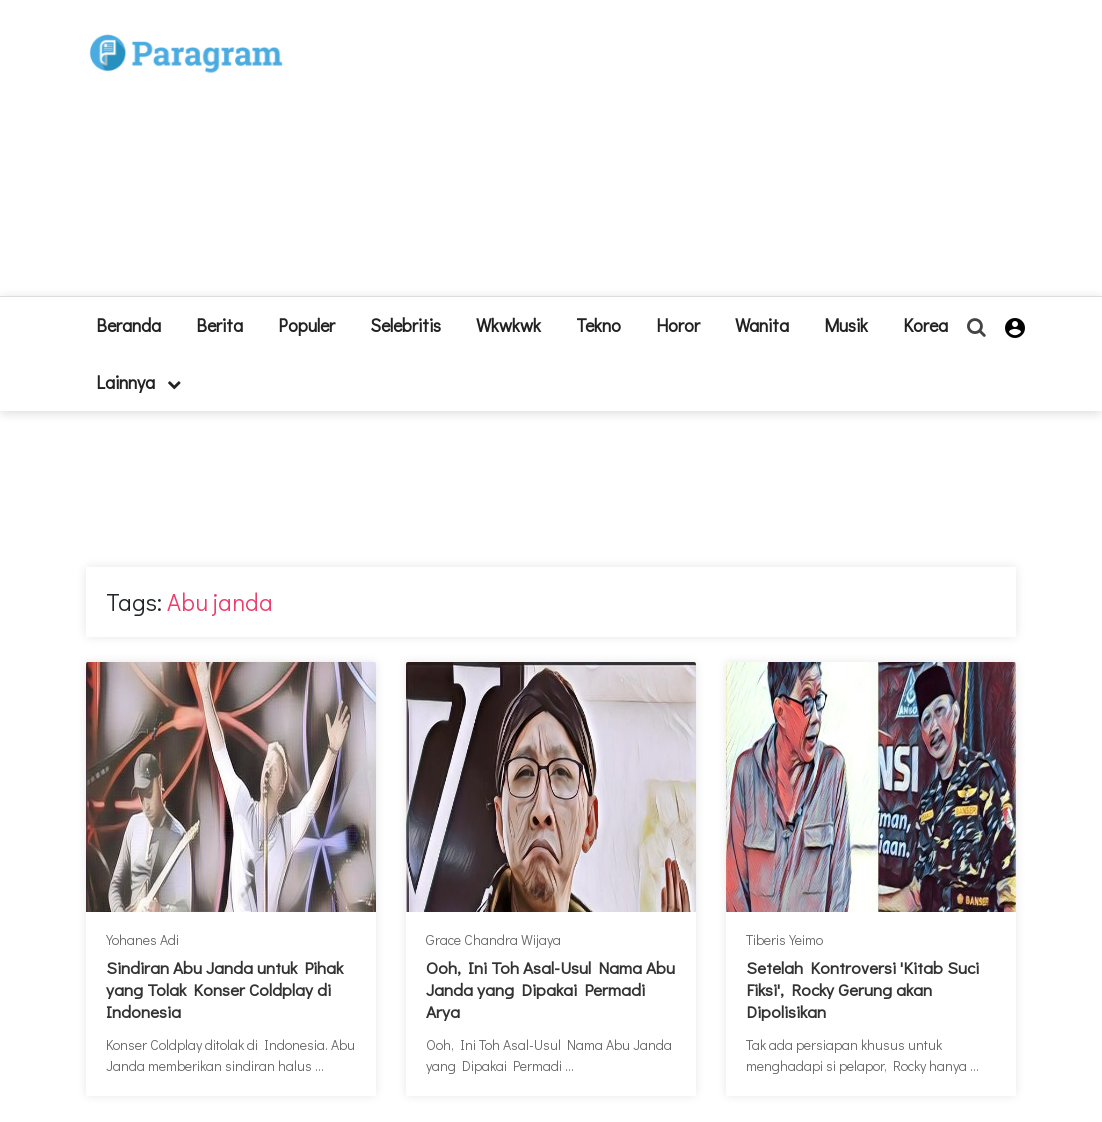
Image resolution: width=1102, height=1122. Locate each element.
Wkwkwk (508, 325)
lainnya (138, 382)
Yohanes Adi (142, 939)
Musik (846, 325)
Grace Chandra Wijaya (493, 939)
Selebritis (405, 325)
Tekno (598, 325)
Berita (219, 325)
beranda (128, 325)
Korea (925, 325)
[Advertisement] (671, 156)
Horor (678, 325)
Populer (306, 325)
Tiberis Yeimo (784, 939)
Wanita (762, 325)
